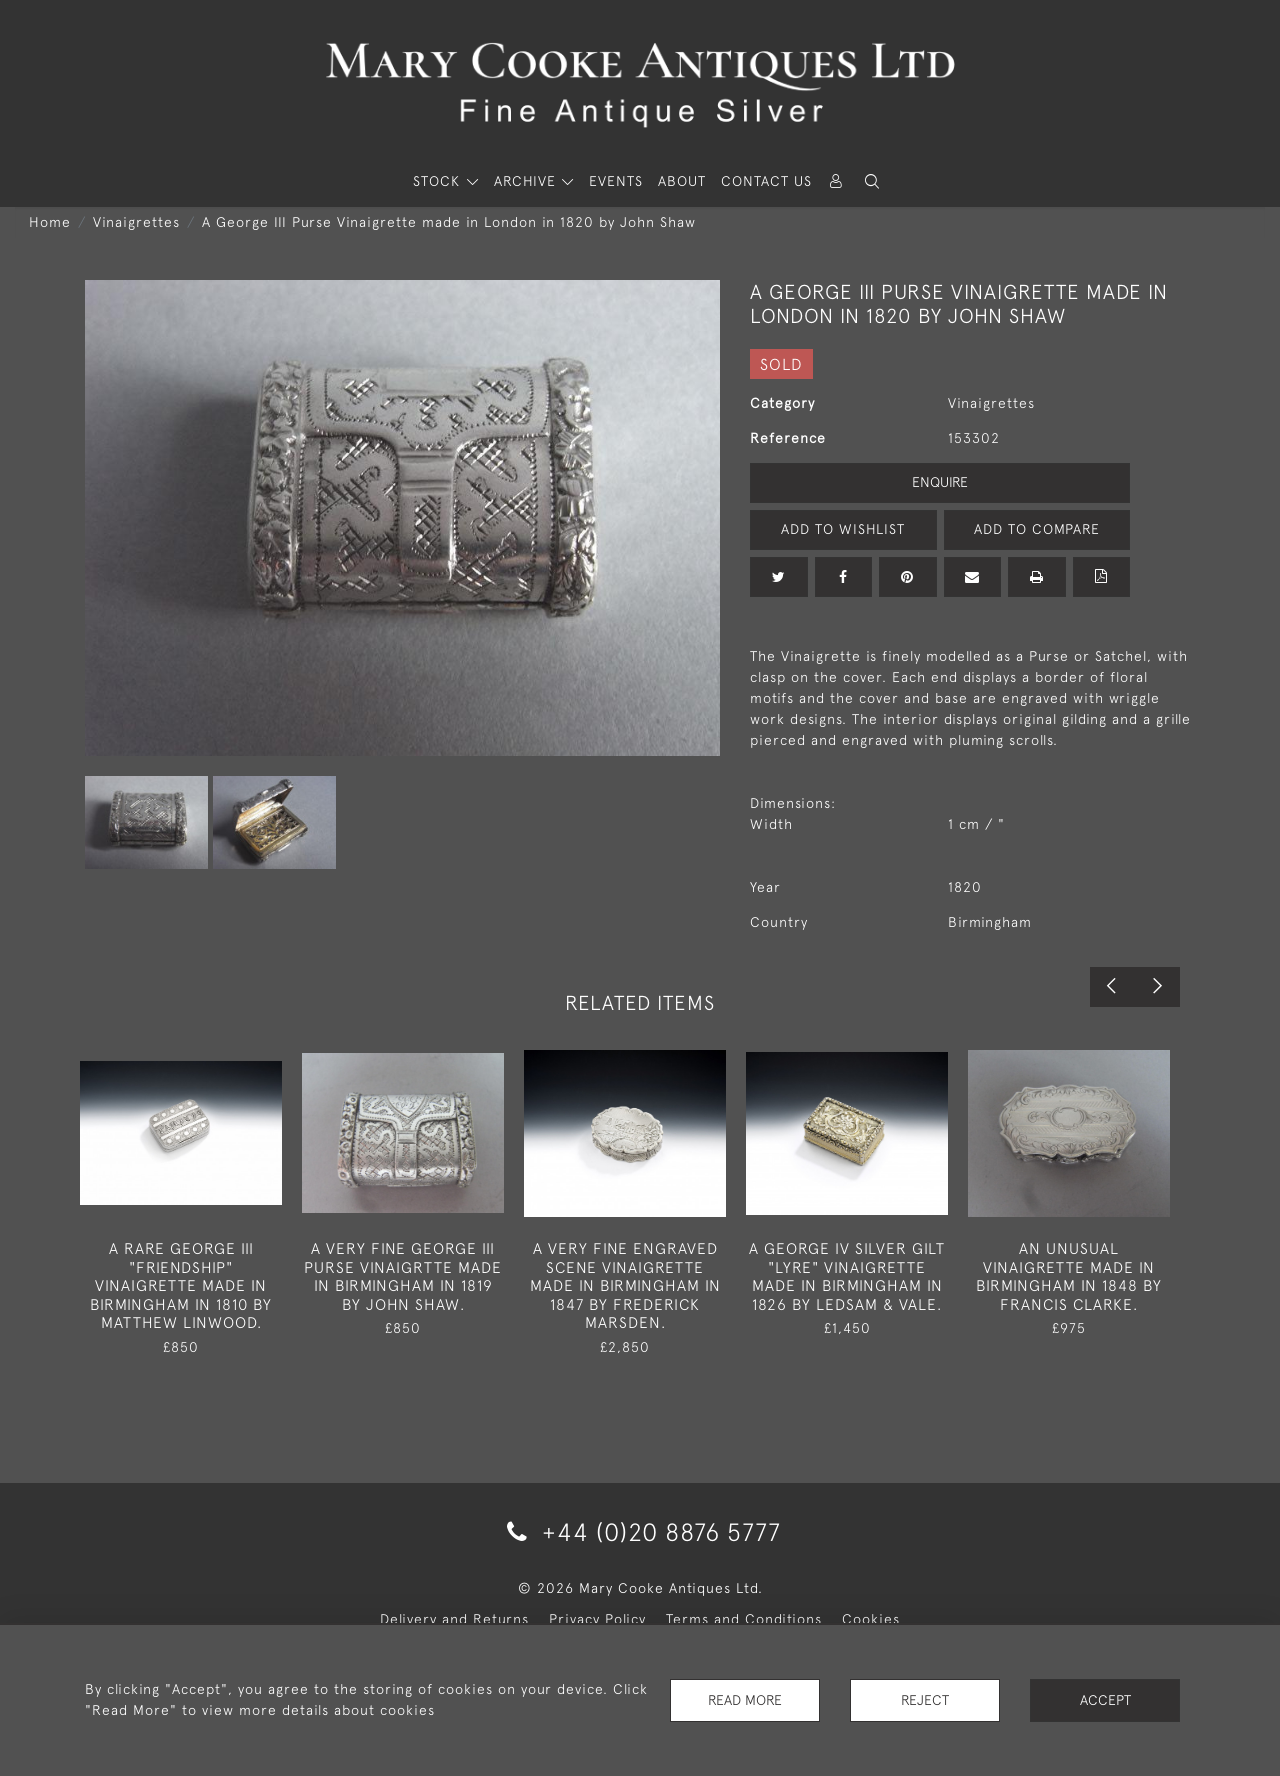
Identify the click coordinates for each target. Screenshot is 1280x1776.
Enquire (940, 482)
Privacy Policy (597, 1619)
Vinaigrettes (136, 222)
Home (50, 222)
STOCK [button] (439, 181)
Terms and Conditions (744, 1619)
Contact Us (766, 181)
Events (616, 181)
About (682, 181)
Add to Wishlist (843, 529)
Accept (1105, 1700)
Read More (745, 1700)
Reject (925, 1700)
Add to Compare (1037, 529)
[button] (872, 181)
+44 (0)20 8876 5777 (640, 1531)
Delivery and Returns (454, 1619)
